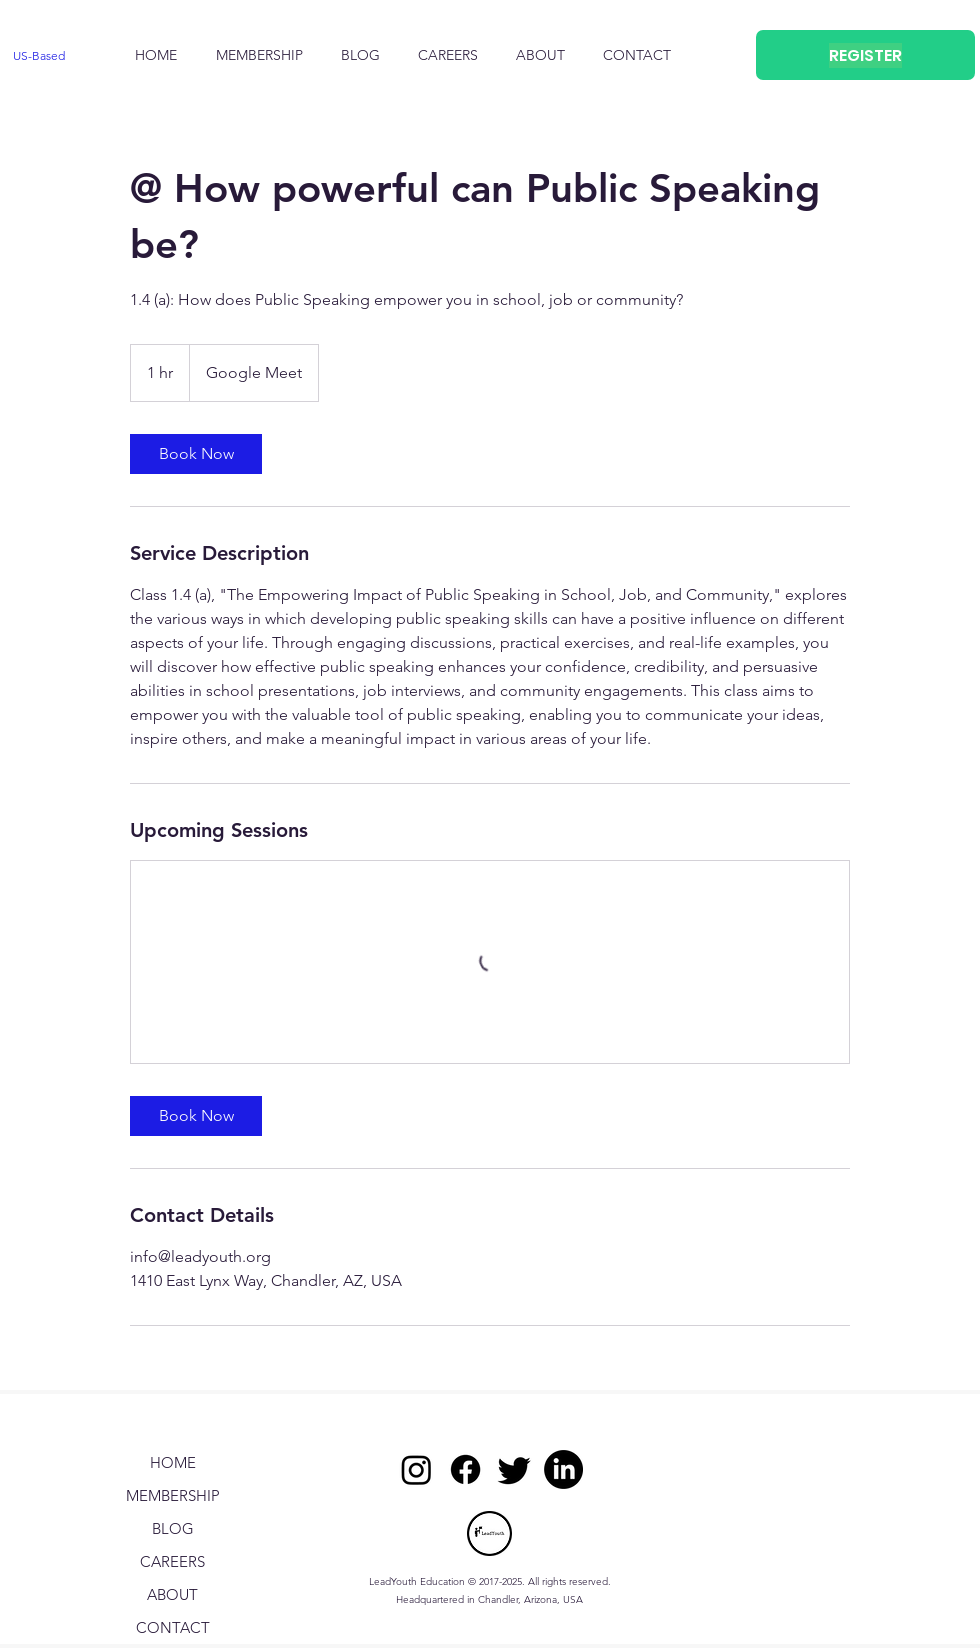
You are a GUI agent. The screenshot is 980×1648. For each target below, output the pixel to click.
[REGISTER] (865, 55)
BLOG (173, 1528)
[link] (196, 454)
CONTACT (173, 1627)
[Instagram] (416, 1469)
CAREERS (172, 1561)
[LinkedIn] (563, 1469)
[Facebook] (465, 1469)
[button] (540, 55)
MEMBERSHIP (173, 1495)
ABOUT (172, 1594)
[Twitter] (514, 1469)
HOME (173, 1462)
